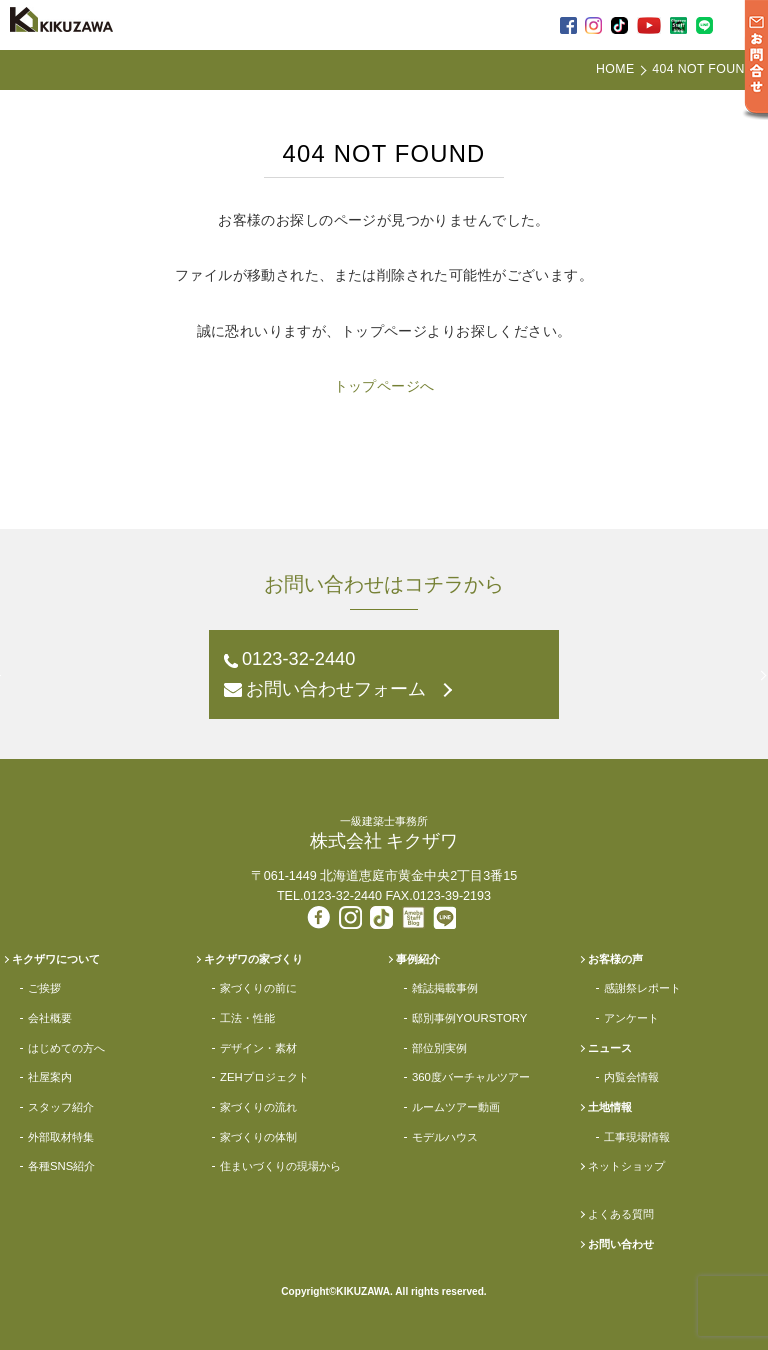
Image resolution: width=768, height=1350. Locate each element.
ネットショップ (626, 1166)
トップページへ (384, 386)
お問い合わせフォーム (336, 689)
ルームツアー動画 (456, 1107)
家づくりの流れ (258, 1107)
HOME (615, 69)
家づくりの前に (258, 988)
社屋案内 (50, 1077)
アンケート (631, 1018)
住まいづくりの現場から (280, 1166)
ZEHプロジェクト (264, 1077)
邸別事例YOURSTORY (469, 1018)
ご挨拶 (44, 988)
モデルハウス (445, 1137)
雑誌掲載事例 (445, 988)
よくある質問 (621, 1214)
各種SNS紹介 (61, 1166)
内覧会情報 (631, 1077)
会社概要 (50, 1018)
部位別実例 (439, 1048)
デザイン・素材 (258, 1048)
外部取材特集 (61, 1137)
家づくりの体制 (258, 1137)
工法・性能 (247, 1018)
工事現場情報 (637, 1137)
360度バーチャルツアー (471, 1077)
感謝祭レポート (642, 988)
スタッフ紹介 (61, 1107)
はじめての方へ (66, 1048)
